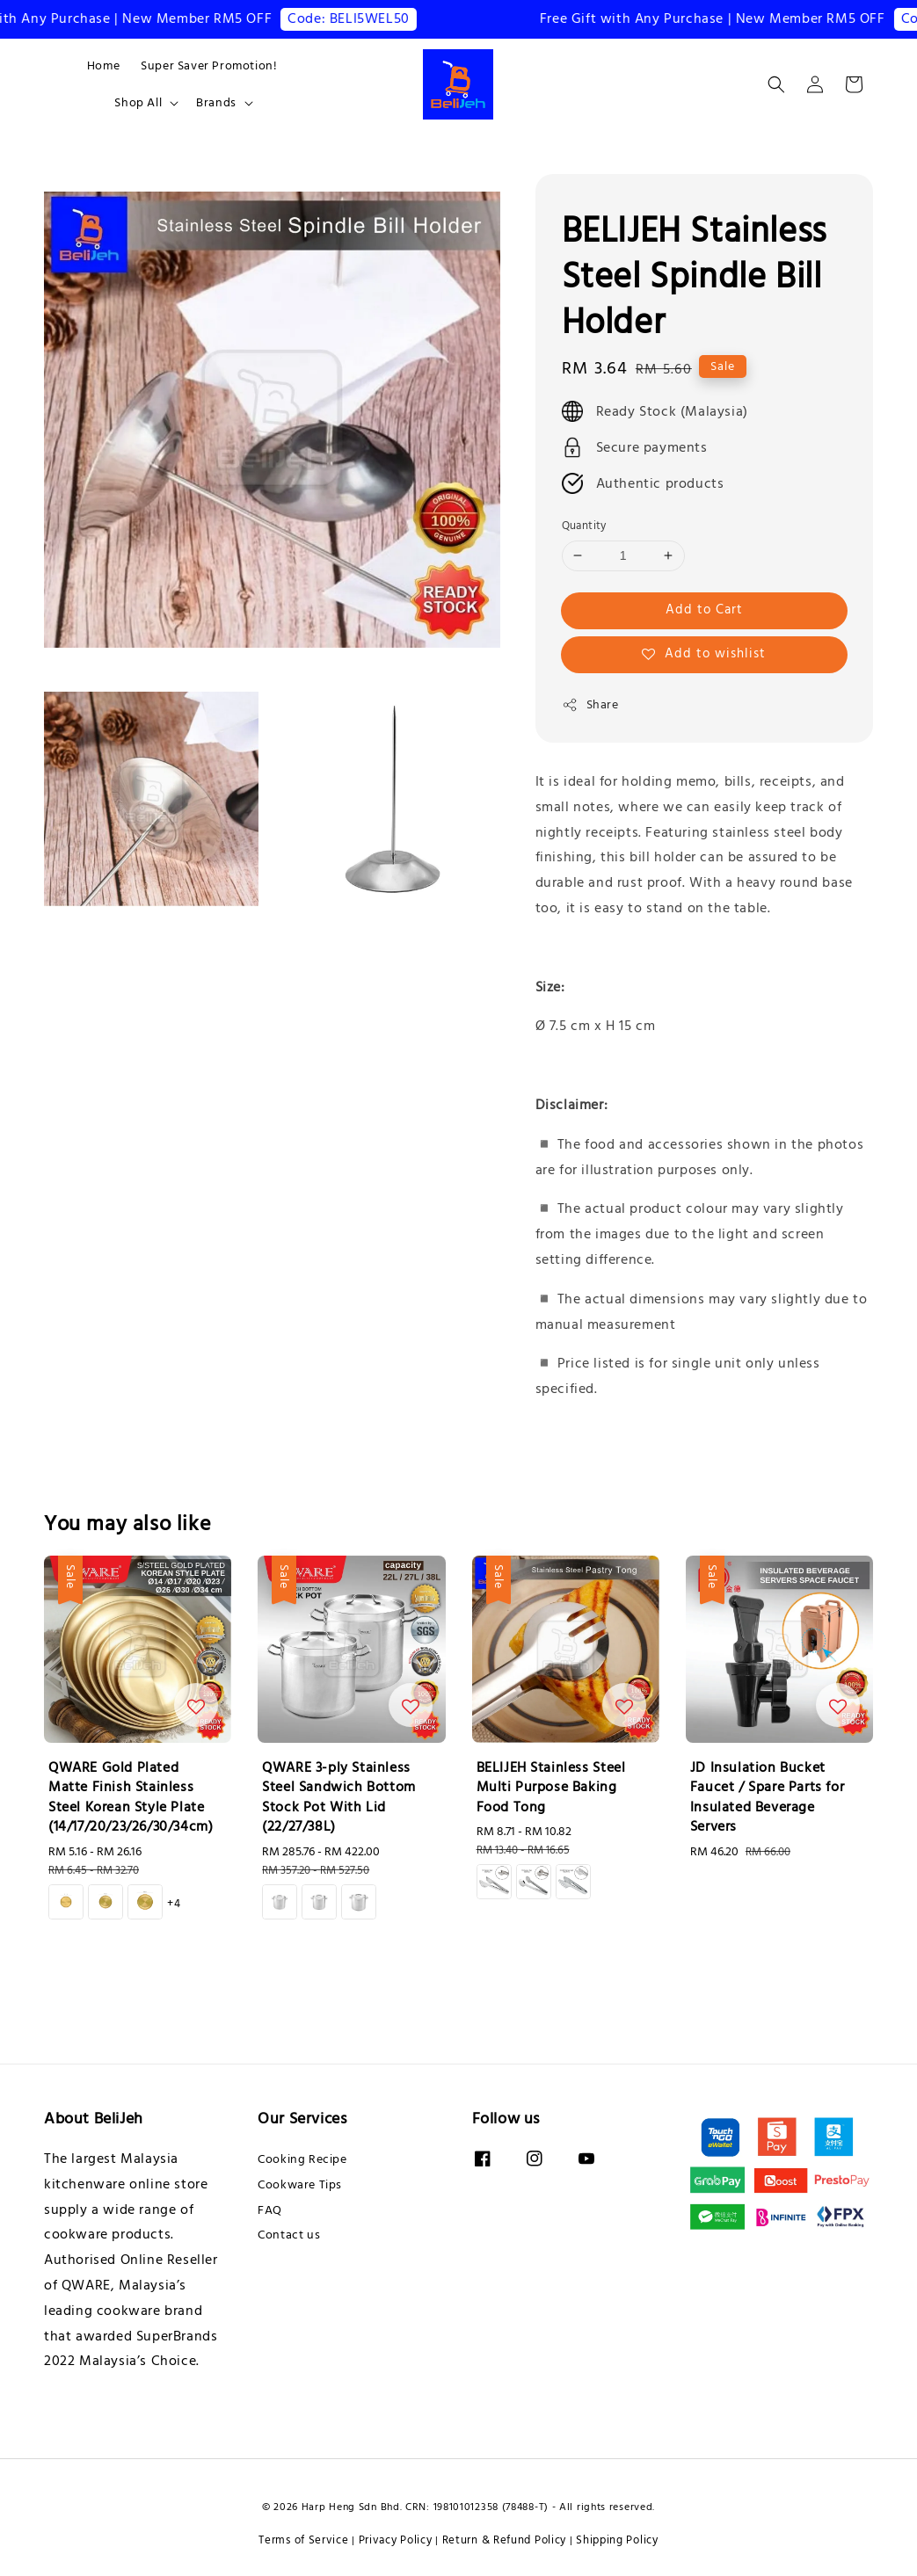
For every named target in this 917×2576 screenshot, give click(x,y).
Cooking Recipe (302, 2160)
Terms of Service (303, 2540)
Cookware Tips (300, 2185)
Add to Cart (704, 609)
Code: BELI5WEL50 (358, 18)
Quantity (584, 525)
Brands (216, 103)
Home (103, 66)
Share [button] (590, 705)
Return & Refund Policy (504, 2540)
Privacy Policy (396, 2540)
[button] (776, 84)
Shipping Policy (617, 2540)
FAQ (270, 2210)
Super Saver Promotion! (209, 66)
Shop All (138, 103)
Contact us (289, 2235)
